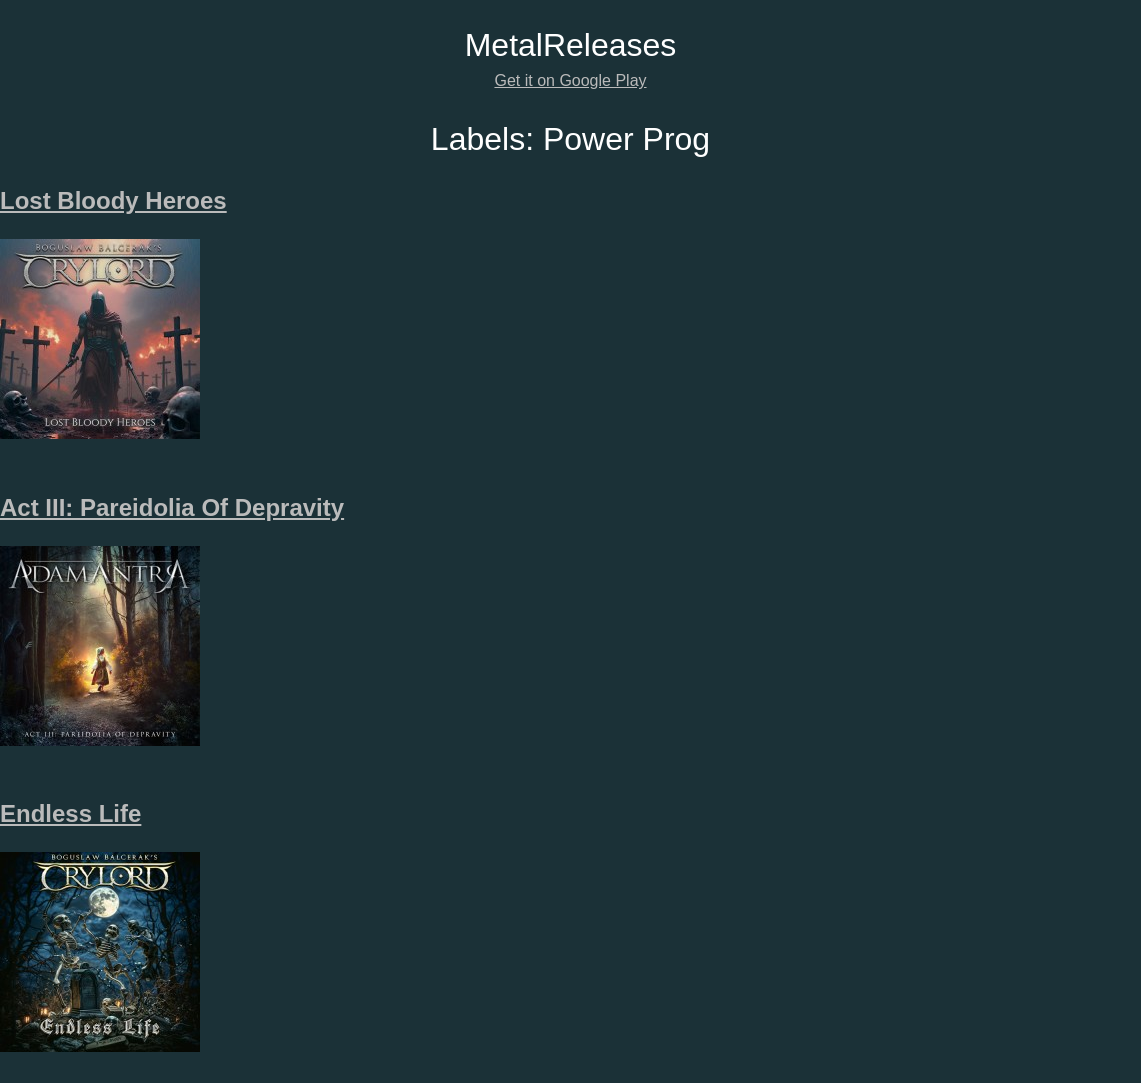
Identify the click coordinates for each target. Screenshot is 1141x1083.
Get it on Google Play (570, 80)
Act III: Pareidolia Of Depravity (172, 507)
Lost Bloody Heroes (113, 200)
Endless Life (70, 813)
